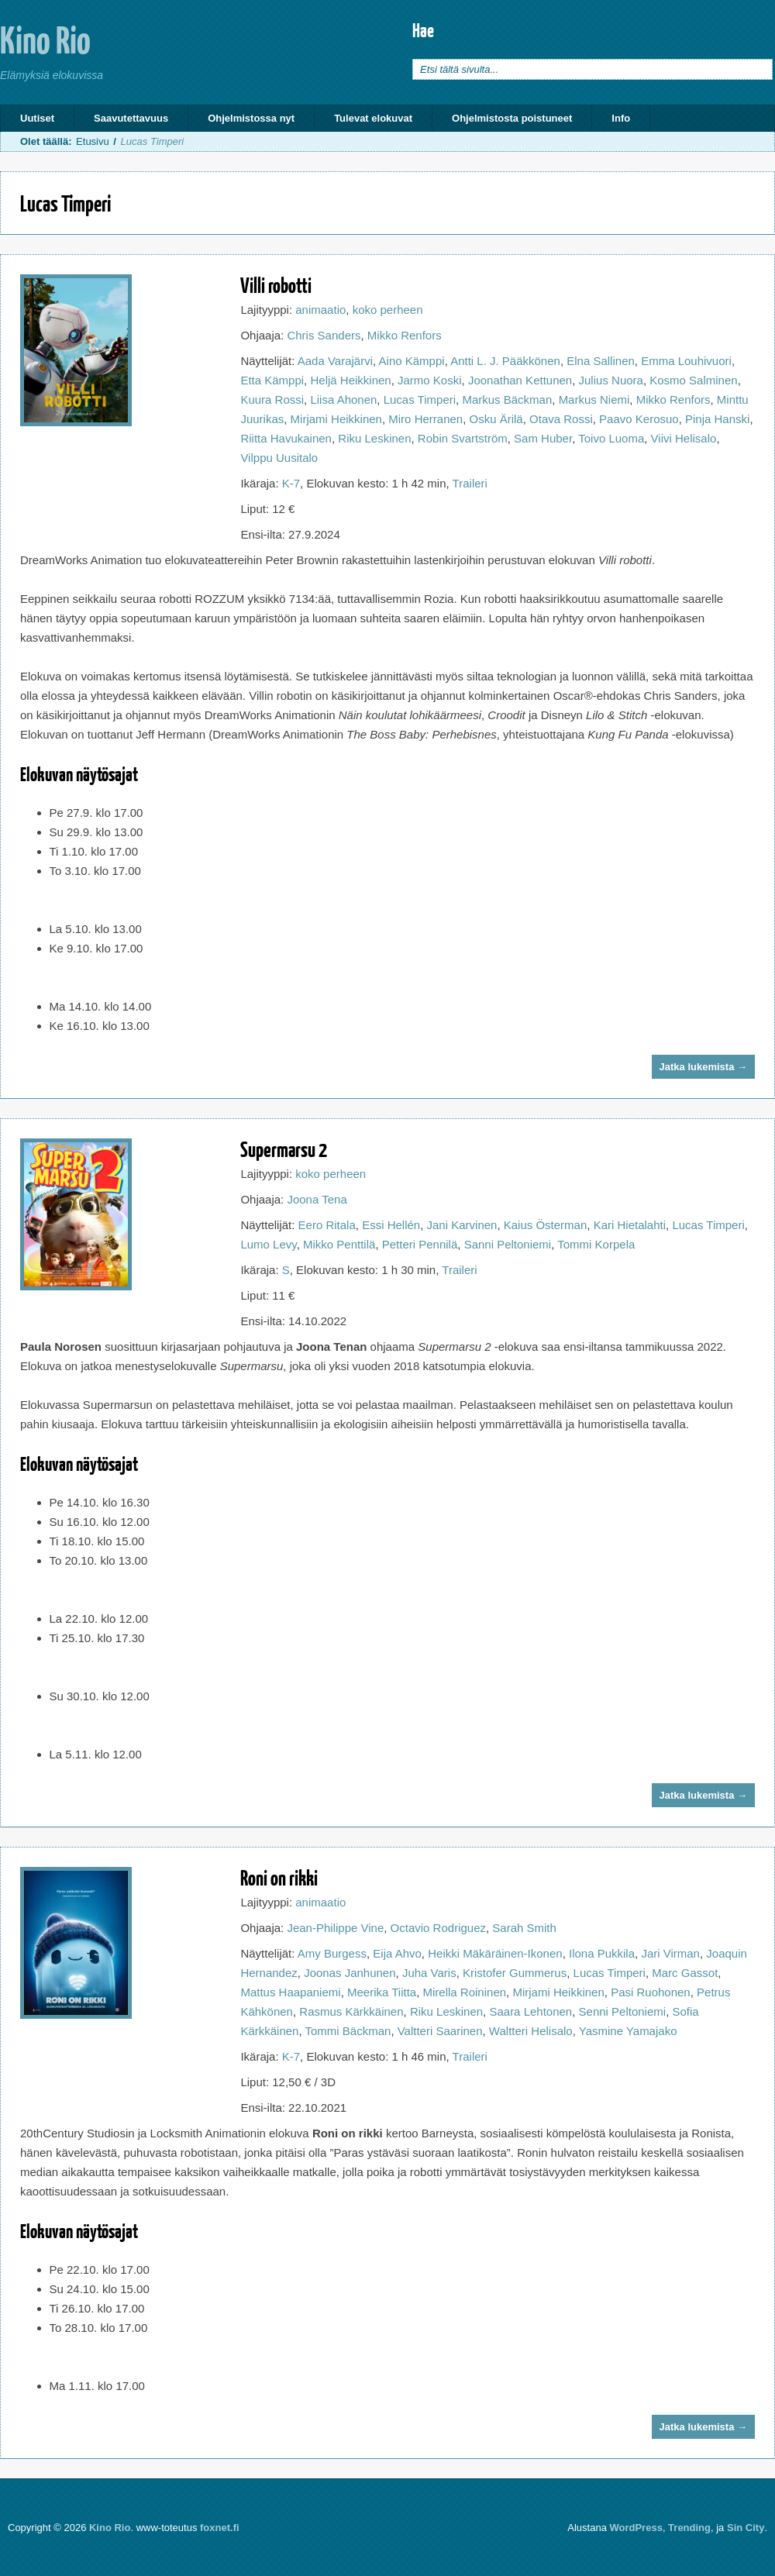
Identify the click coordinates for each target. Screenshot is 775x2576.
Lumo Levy (268, 1244)
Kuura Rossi (272, 399)
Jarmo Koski (430, 380)
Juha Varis (429, 1972)
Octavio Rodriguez (438, 1927)
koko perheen (388, 309)
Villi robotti (276, 285)
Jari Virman (670, 1953)
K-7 (291, 483)
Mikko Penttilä (339, 1244)
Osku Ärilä (496, 418)
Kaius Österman (545, 1224)
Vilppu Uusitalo (279, 457)
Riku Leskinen (374, 438)
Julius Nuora (611, 380)
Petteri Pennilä (420, 1244)
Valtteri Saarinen (440, 2030)
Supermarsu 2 (283, 1149)
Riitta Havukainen (286, 438)
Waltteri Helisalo (531, 2030)
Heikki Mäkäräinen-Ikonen (495, 1953)
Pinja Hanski (717, 418)
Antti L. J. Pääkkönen (505, 360)
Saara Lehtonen (530, 2011)
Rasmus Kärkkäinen (351, 2011)
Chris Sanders (323, 335)
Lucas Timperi (420, 399)
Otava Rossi (561, 418)
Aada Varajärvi (335, 360)
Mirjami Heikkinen (336, 418)
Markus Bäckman (507, 399)
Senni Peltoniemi (622, 2011)
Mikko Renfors (404, 335)
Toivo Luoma (611, 438)
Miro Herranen (425, 418)
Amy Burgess (332, 1953)
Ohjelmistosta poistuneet (512, 118)
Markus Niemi (594, 399)
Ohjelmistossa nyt (251, 118)
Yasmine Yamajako (628, 2030)
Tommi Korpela (596, 1244)
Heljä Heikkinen (350, 380)
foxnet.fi (219, 2527)
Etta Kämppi (272, 380)
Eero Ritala (327, 1224)
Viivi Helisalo (684, 438)
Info (620, 118)
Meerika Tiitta (381, 1992)
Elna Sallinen (601, 360)
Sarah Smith (524, 1927)
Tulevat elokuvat (373, 118)
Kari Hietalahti (630, 1224)
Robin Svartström (463, 438)
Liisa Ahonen (343, 399)
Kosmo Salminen (693, 380)
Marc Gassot (685, 1972)
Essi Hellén (391, 1224)
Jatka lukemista (703, 1067)
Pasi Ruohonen (651, 1992)
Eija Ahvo (397, 1953)
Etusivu (92, 141)
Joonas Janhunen (349, 1972)
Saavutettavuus (131, 118)
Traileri (470, 483)
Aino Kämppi (412, 360)
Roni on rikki (279, 1877)
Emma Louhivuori (686, 360)
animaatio (320, 309)
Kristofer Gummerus (515, 1972)
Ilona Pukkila (602, 1953)
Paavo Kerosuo (639, 418)
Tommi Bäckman (348, 2030)
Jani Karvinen (462, 1224)
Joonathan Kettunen (520, 380)
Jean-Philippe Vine (335, 1927)
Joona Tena (316, 1199)
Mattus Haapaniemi (290, 1992)
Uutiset (37, 118)
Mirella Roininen (465, 1992)
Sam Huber (543, 438)
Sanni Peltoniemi (508, 1244)
